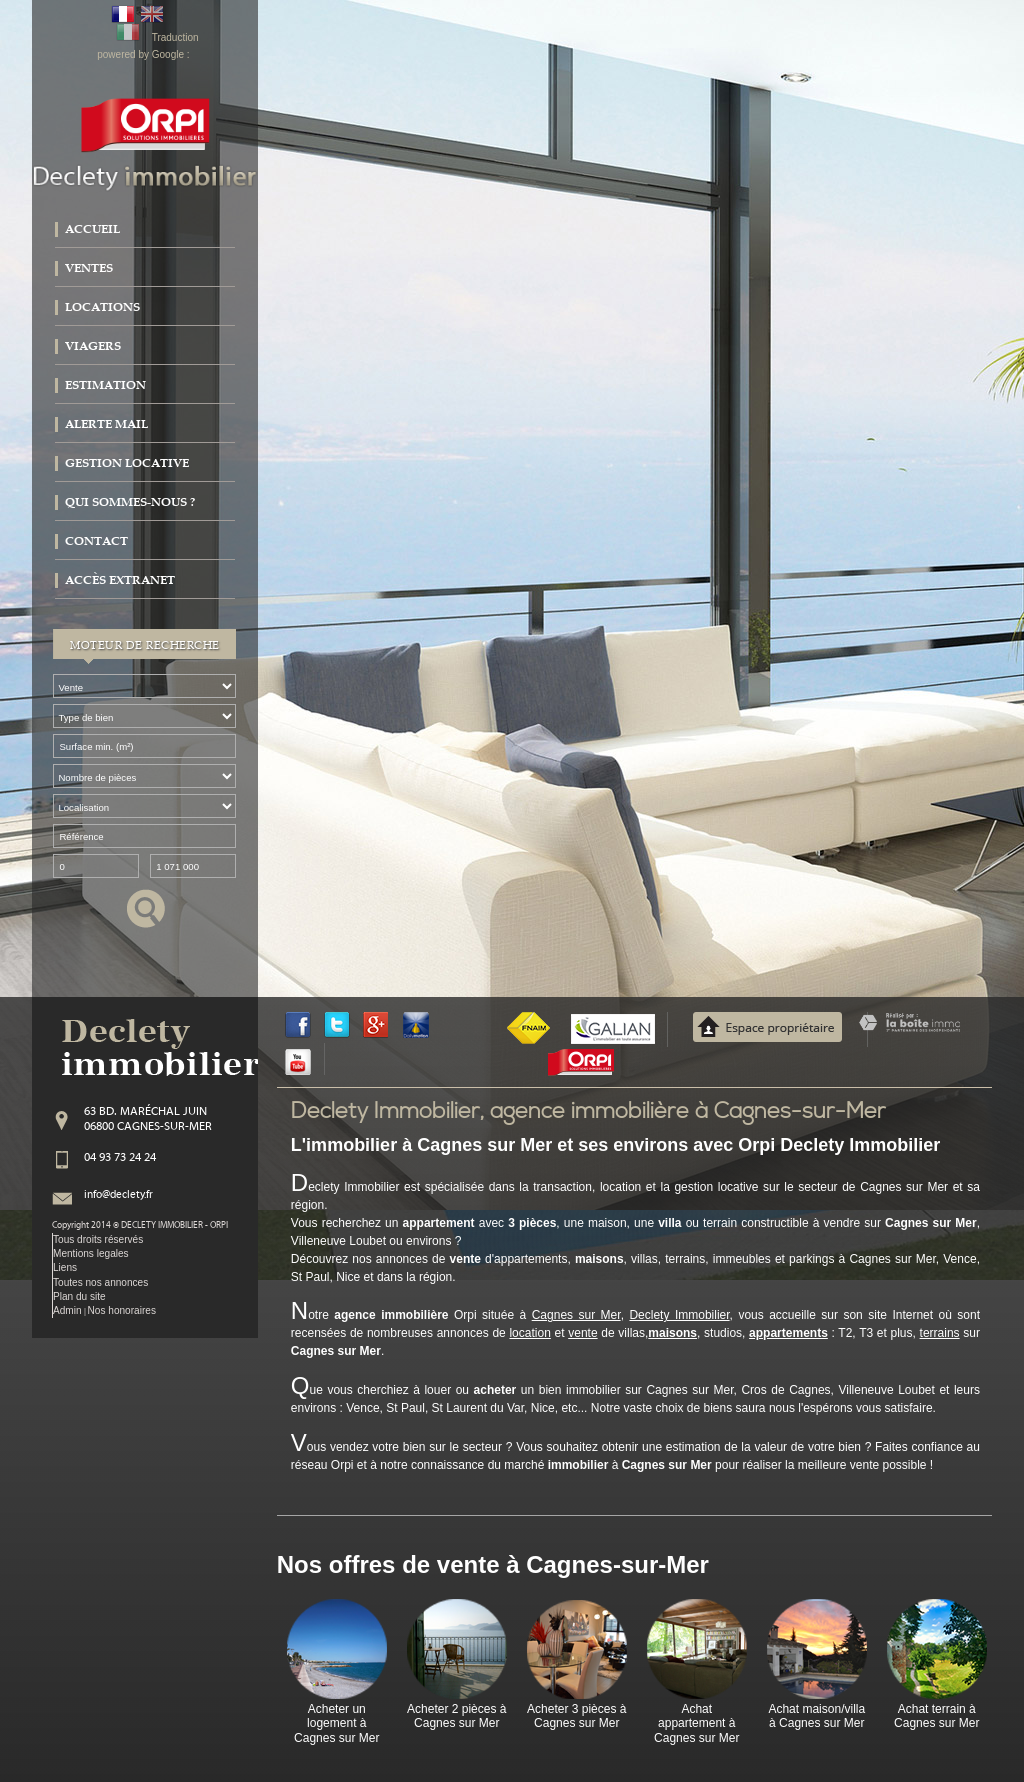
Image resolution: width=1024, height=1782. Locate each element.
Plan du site (79, 1296)
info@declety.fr (118, 1195)
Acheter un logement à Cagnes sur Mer (336, 1723)
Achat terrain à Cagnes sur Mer (936, 1716)
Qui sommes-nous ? (130, 502)
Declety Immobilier (679, 1315)
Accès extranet (120, 580)
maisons (672, 1333)
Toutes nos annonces (100, 1282)
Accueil (92, 229)
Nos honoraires (122, 1310)
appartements (788, 1333)
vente (582, 1333)
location (529, 1333)
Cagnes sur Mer (576, 1315)
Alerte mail (106, 424)
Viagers (93, 346)
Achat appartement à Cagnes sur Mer (696, 1723)
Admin (67, 1310)
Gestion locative (127, 463)
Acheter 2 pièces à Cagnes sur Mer (456, 1716)
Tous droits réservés (98, 1239)
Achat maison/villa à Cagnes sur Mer (816, 1716)
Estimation (105, 385)
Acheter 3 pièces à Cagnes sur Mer (576, 1716)
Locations (102, 307)
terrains (940, 1333)
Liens (65, 1267)
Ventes (89, 268)
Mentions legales (91, 1253)
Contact (96, 541)
